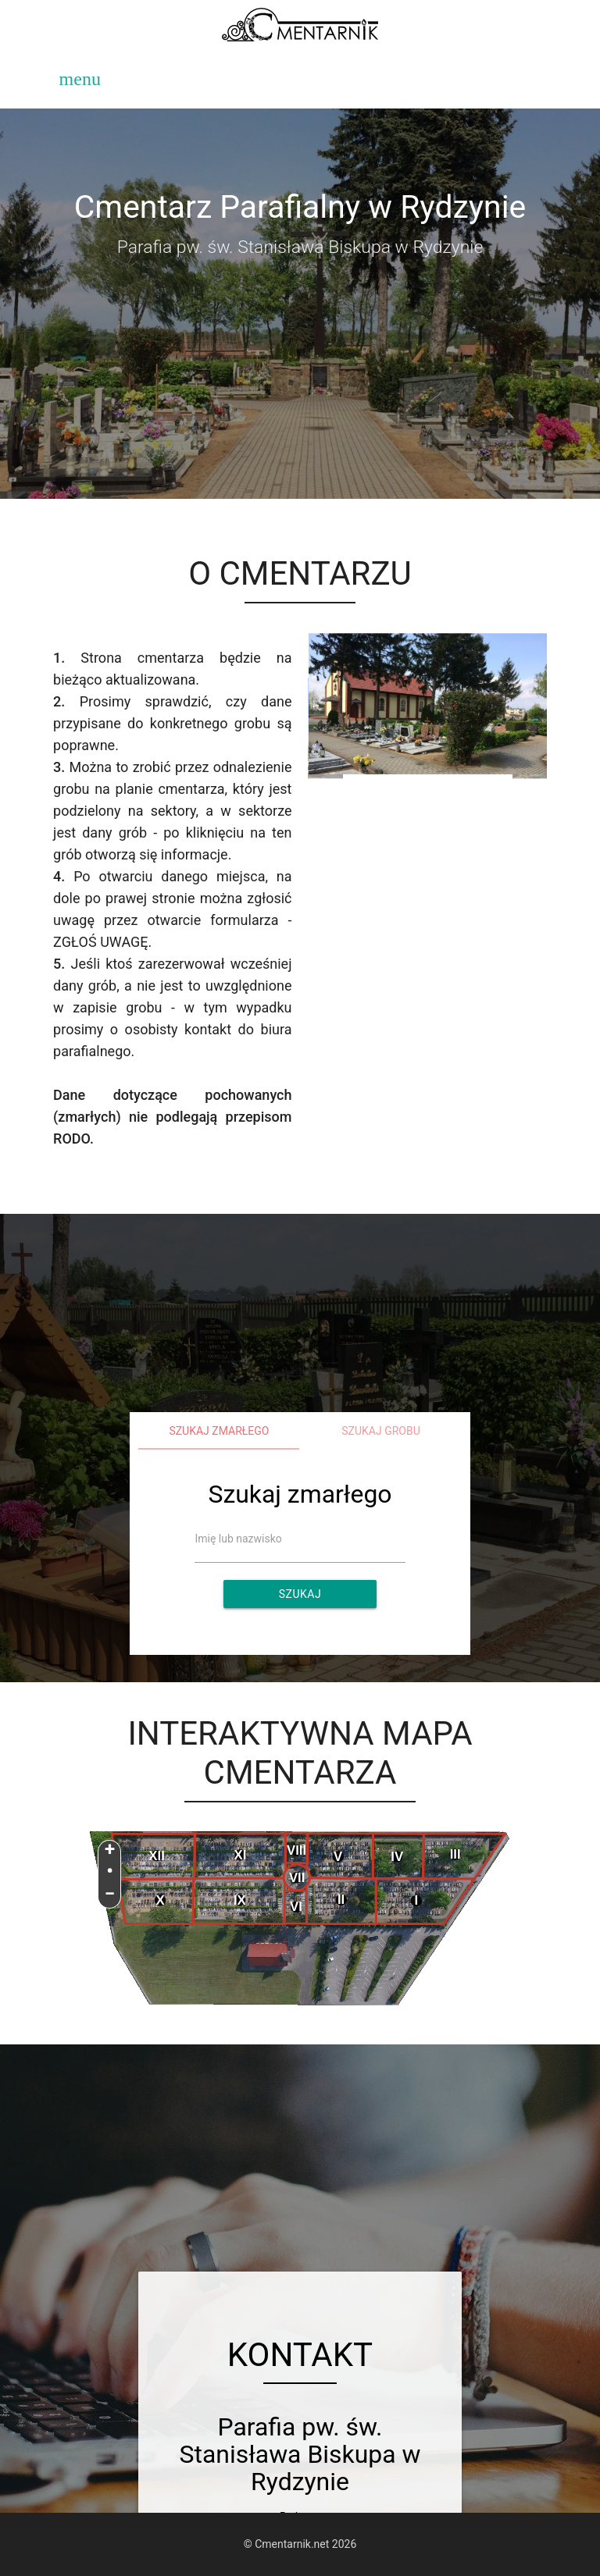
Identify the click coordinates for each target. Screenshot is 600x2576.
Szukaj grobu (380, 1431)
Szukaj (300, 1594)
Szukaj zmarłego (219, 1431)
